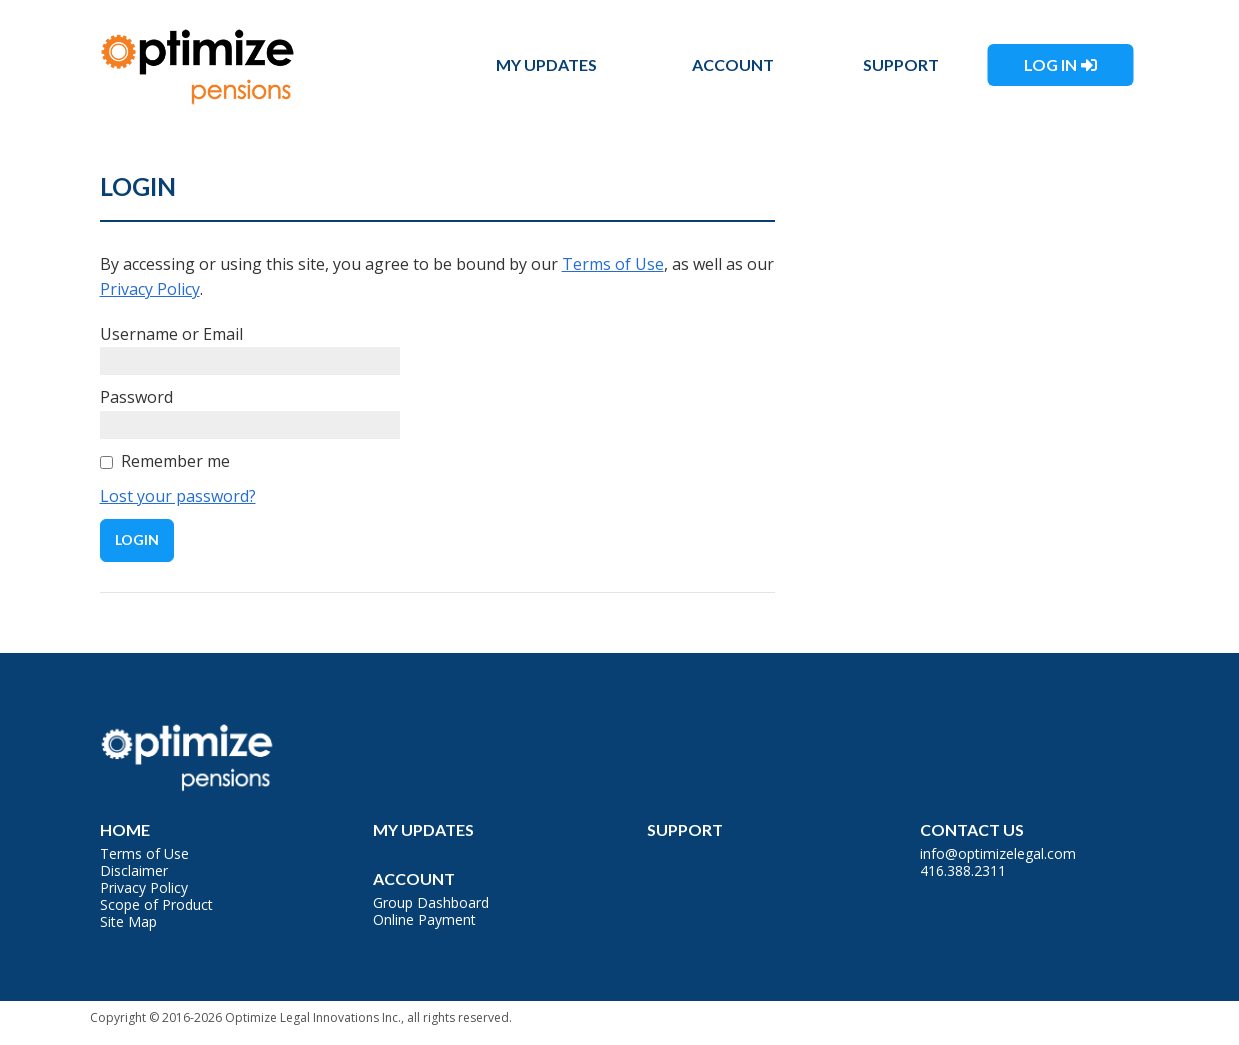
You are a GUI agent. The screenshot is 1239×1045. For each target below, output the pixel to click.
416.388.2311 (963, 870)
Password (136, 397)
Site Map (128, 921)
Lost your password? (178, 496)
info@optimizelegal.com (998, 853)
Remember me (175, 461)
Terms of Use (613, 264)
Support (901, 64)
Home (125, 829)
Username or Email (171, 334)
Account (733, 64)
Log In (1050, 64)
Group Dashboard (431, 902)
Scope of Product (156, 904)
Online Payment (424, 919)
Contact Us (972, 829)
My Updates (546, 64)
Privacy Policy (150, 289)
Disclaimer (134, 870)
